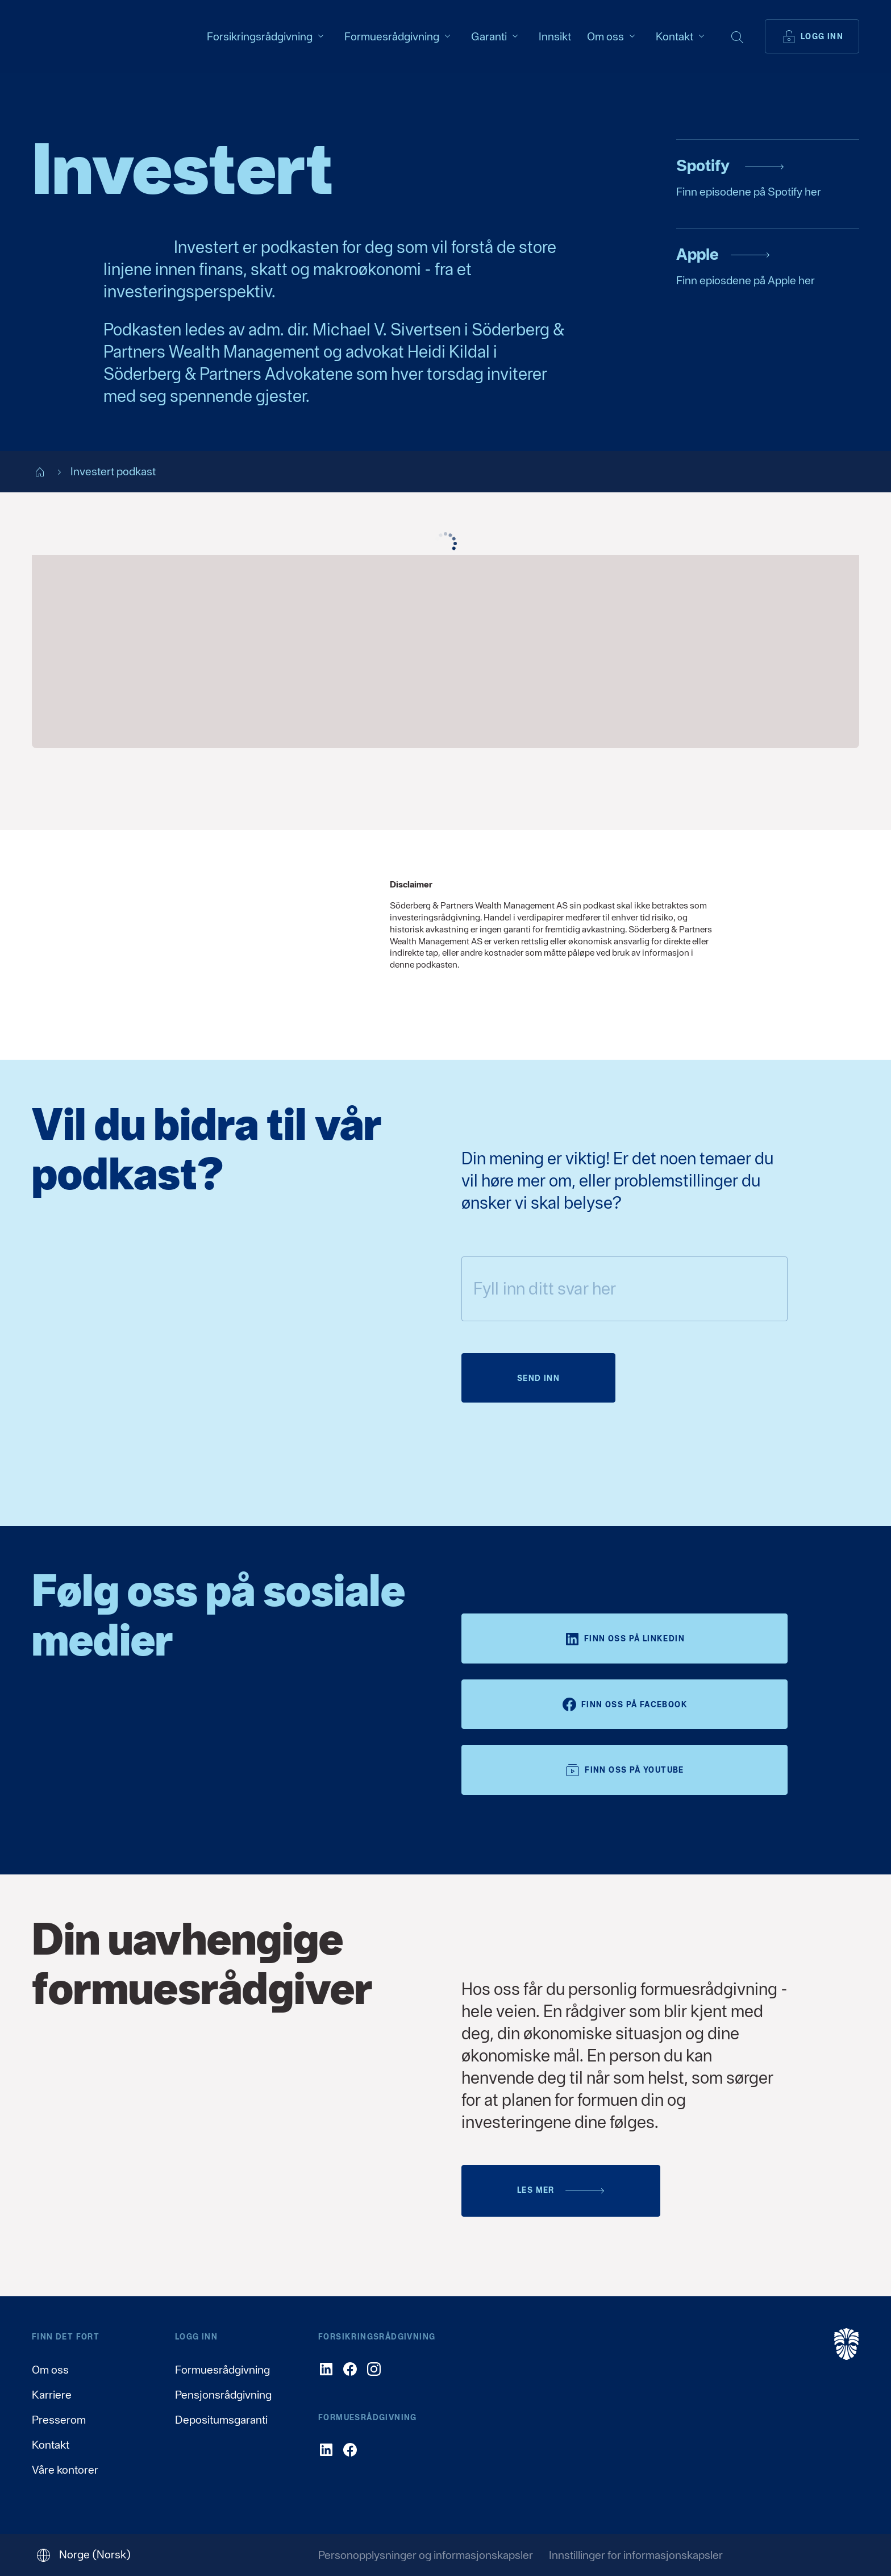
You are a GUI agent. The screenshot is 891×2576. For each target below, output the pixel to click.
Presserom (59, 2419)
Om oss (50, 2369)
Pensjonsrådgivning (223, 2394)
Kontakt (50, 2444)
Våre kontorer (65, 2470)
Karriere (52, 2394)
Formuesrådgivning (222, 2369)
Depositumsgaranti (221, 2419)
